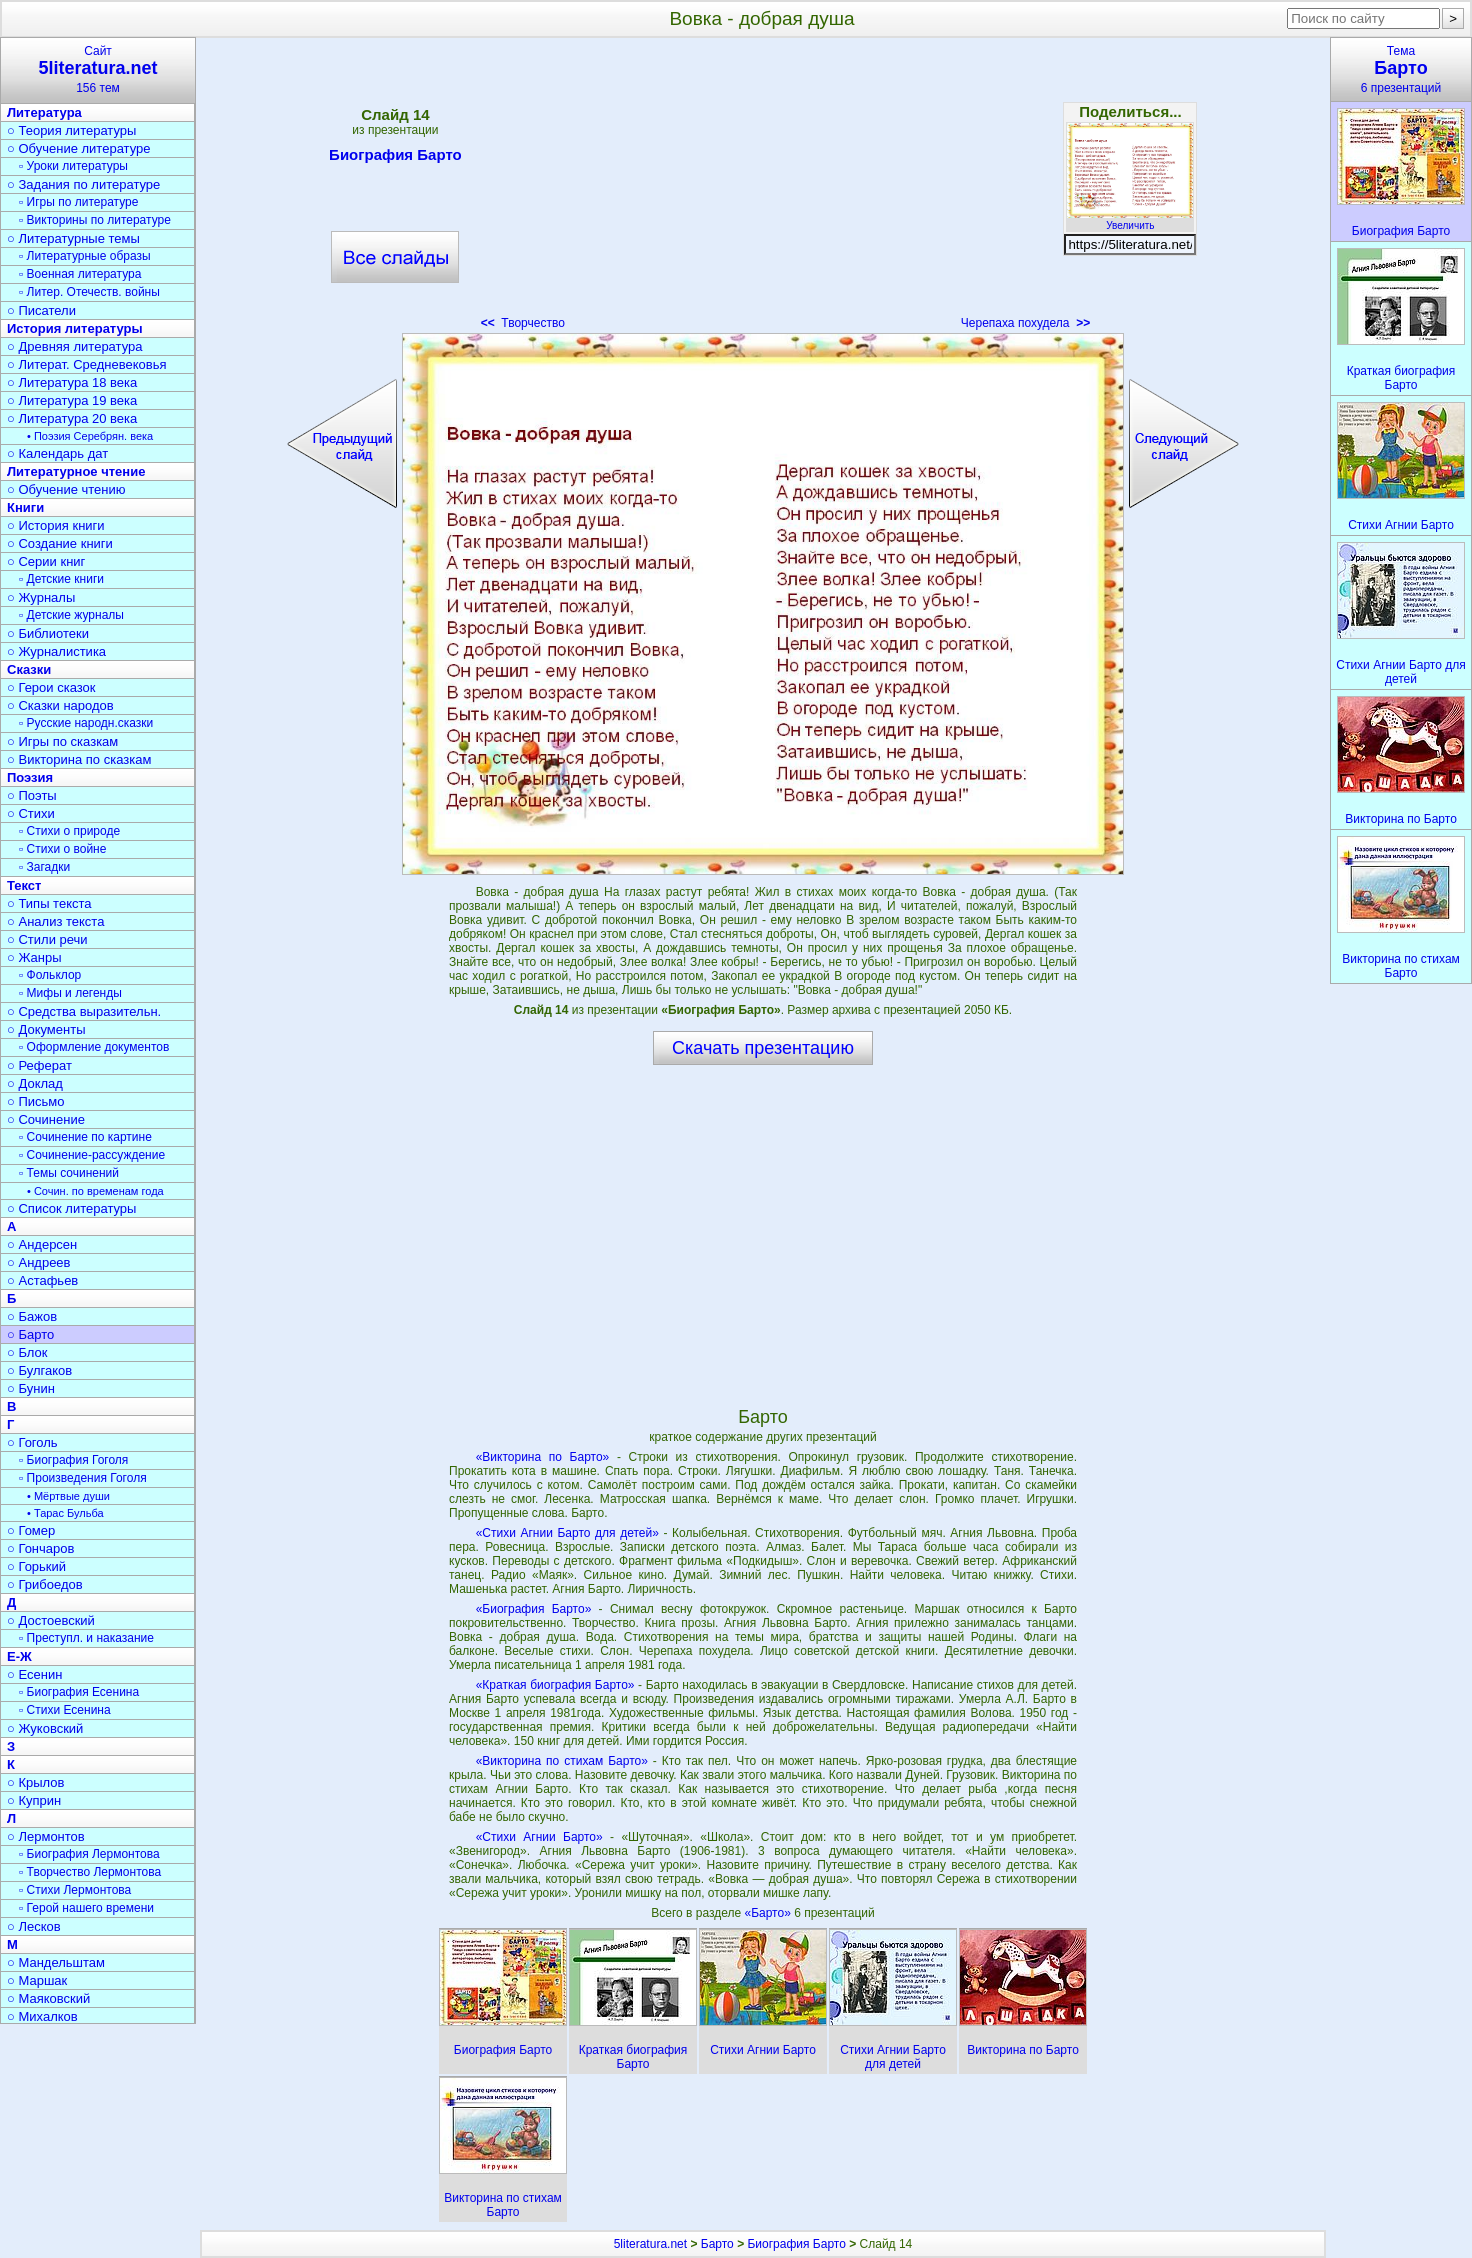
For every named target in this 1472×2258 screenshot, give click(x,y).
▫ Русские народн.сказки (86, 723)
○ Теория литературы (71, 130)
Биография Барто (395, 158)
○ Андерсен (42, 1244)
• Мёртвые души (68, 1496)
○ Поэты (32, 795)
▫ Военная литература (80, 274)
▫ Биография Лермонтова (89, 1854)
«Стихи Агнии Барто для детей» (567, 1533)
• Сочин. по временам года (95, 1191)
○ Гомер (31, 1530)
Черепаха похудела (1025, 323)
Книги (25, 507)
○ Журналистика (56, 651)
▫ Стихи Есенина (65, 1710)
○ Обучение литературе (79, 148)
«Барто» (769, 1913)
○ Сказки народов (60, 705)
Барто (717, 2244)
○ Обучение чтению (66, 489)
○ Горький (36, 1566)
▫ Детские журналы (71, 615)
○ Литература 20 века (72, 418)
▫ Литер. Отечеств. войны (89, 292)
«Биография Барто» (534, 1609)
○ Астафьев (42, 1280)
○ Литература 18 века (72, 382)
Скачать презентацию (763, 1048)
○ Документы (46, 1029)
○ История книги (56, 525)
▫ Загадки (44, 867)
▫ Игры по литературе (78, 202)
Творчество (523, 323)
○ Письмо (36, 1101)
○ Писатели (41, 310)
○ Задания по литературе (83, 184)
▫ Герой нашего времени (86, 1908)
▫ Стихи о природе (69, 831)
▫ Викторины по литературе (95, 220)
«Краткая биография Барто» (555, 1685)
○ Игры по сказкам (62, 741)
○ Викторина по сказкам (79, 759)
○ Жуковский (45, 1728)
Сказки (29, 669)
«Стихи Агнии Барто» (539, 1837)
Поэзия (30, 777)
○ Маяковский (48, 1998)
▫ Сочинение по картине (85, 1137)
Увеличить (1130, 220)
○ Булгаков (39, 1370)
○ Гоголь (32, 1442)
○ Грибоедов (45, 1584)
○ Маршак (37, 1980)
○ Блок (27, 1352)
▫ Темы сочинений (69, 1173)
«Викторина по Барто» (543, 1457)
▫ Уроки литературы (73, 166)
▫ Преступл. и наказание (86, 1638)
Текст (24, 885)
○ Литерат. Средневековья (87, 364)
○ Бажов (32, 1316)
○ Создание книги (60, 543)
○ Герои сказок (51, 687)
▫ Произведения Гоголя (83, 1478)
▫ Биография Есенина (79, 1692)
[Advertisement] (763, 190)
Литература (44, 112)
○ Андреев (39, 1262)
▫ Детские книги (61, 579)
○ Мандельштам (56, 1962)
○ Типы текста (49, 903)
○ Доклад (35, 1083)
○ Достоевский (51, 1620)
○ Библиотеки (48, 633)
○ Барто (30, 1334)
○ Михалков (42, 2016)
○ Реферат (39, 1065)
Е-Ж (19, 1656)
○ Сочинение (46, 1119)
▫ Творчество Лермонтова (90, 1872)
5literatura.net (650, 2244)
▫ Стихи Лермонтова (75, 1890)
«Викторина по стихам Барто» (562, 1761)
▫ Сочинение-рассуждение (92, 1155)
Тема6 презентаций (1401, 69)
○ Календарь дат (57, 453)
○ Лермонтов (46, 1836)
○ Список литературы (71, 1208)
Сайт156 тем (98, 69)
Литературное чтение (76, 471)
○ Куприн (34, 1800)
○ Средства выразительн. (84, 1011)
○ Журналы (41, 597)
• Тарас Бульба (65, 1513)
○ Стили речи (47, 939)
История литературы (75, 328)
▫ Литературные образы (85, 256)
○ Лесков (34, 1926)
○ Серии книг (46, 561)
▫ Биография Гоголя (73, 1460)
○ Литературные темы (73, 238)
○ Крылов (35, 1782)
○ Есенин (34, 1674)
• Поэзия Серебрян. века (90, 436)
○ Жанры (34, 957)
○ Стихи (31, 813)
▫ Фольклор (50, 975)
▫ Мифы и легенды (70, 993)
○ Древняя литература (74, 346)
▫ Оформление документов (94, 1047)
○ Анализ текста (55, 921)
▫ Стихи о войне (62, 849)
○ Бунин (31, 1388)
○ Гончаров (40, 1548)
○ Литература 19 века (72, 400)
